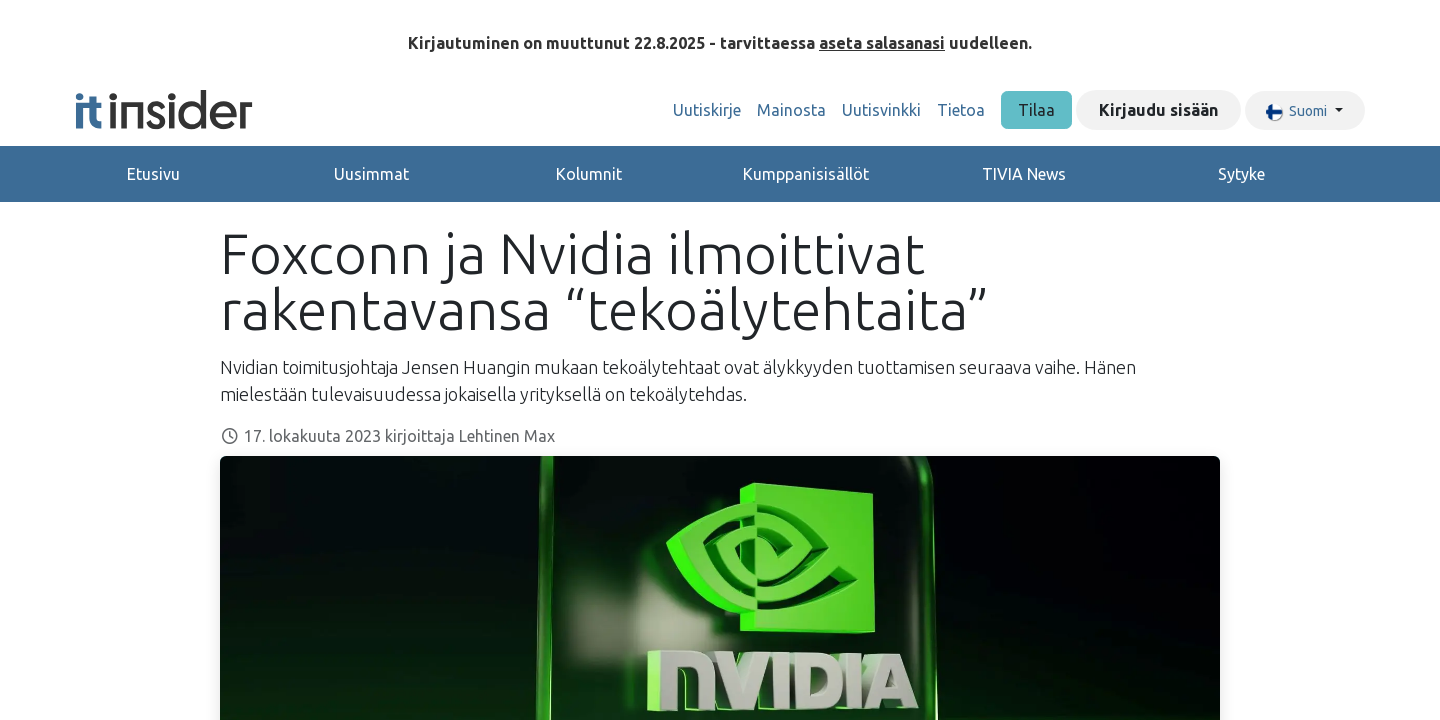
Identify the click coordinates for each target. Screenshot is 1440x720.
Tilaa (1036, 110)
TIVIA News (1024, 174)
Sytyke (1241, 174)
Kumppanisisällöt (806, 174)
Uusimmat (371, 174)
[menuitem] (707, 110)
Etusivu (153, 174)
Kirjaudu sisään (1158, 110)
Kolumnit (589, 174)
